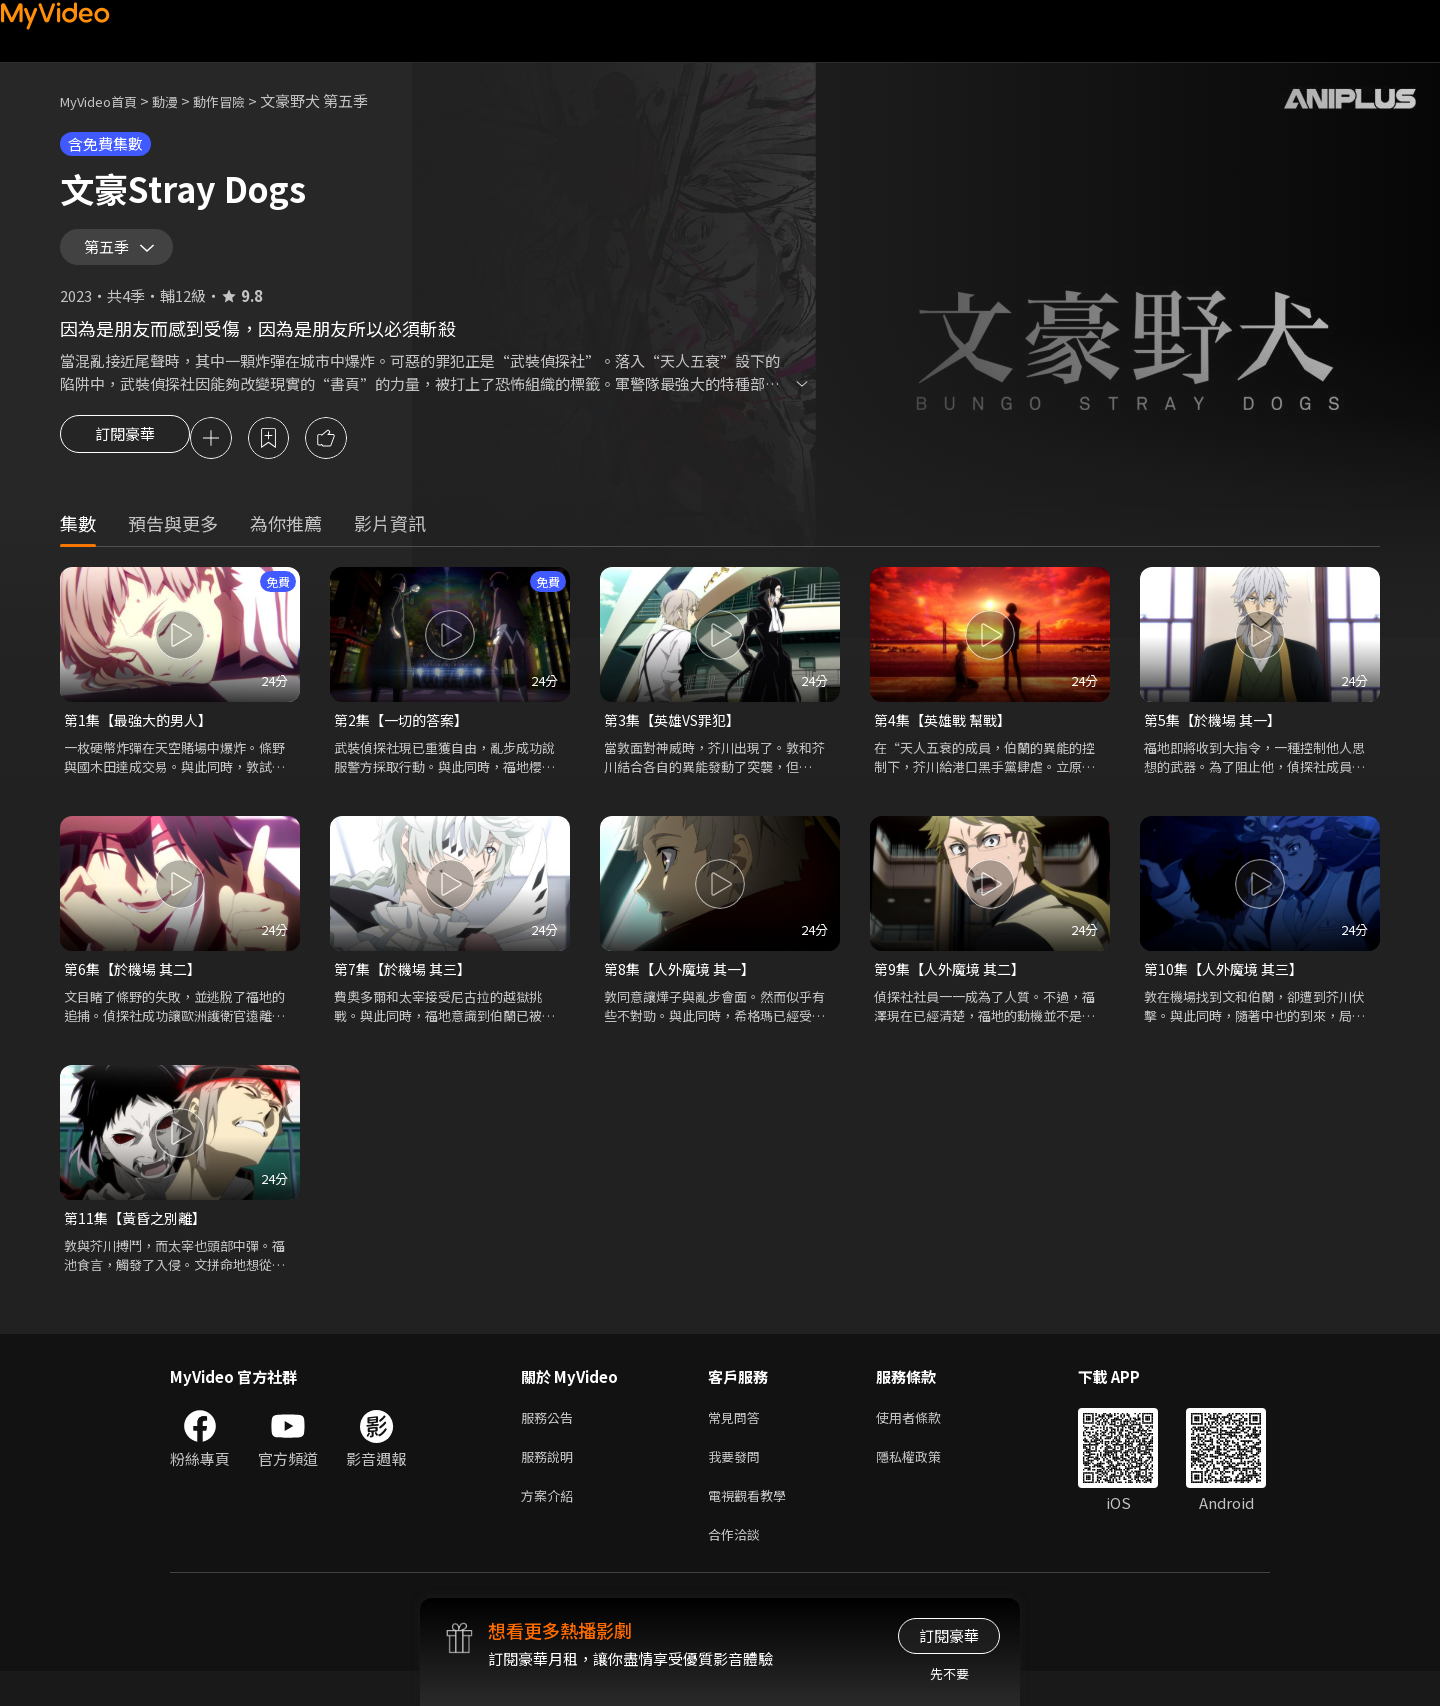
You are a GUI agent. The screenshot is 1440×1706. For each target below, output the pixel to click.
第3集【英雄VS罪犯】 (677, 737)
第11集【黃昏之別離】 (139, 1239)
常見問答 (738, 1441)
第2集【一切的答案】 (405, 737)
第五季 (111, 254)
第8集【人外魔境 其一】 (684, 988)
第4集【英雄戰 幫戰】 (947, 737)
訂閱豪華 (125, 454)
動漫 (181, 100)
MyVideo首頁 (105, 100)
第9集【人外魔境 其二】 (954, 988)
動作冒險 (241, 100)
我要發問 (738, 1483)
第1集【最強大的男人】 (143, 737)
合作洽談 (738, 1567)
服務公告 (551, 1441)
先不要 (949, 1673)
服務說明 (551, 1483)
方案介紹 (551, 1525)
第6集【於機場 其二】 (137, 988)
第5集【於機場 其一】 (1217, 737)
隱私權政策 (925, 1483)
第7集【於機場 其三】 (407, 988)
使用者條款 (925, 1441)
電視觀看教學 (753, 1525)
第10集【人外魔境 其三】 (1228, 988)
